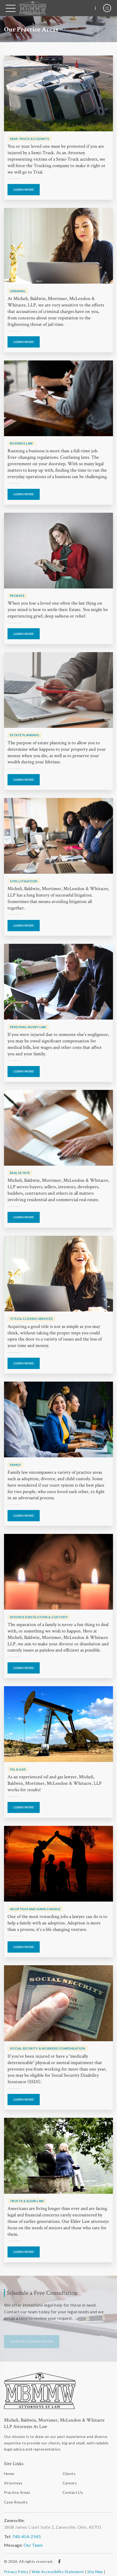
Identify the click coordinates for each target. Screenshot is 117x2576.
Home (9, 2473)
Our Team (33, 2545)
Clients (69, 2473)
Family (15, 1464)
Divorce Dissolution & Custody (39, 1617)
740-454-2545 (26, 2536)
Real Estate (20, 1173)
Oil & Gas (18, 1769)
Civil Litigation (24, 881)
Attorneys (13, 2483)
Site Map (95, 2571)
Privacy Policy (16, 2571)
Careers (70, 2483)
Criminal (17, 291)
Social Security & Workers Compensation (47, 2048)
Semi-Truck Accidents (29, 138)
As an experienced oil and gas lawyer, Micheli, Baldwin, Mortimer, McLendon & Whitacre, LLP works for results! (55, 1783)
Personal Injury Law (28, 1027)
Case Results (16, 2502)
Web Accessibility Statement (58, 2571)
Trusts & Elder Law (27, 2201)
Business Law (21, 443)
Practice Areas (17, 2492)
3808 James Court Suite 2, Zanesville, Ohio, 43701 (52, 2527)
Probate (17, 595)
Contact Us (73, 2492)
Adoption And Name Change (35, 1909)
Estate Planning (24, 735)
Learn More (23, 189)
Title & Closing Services (31, 1318)
